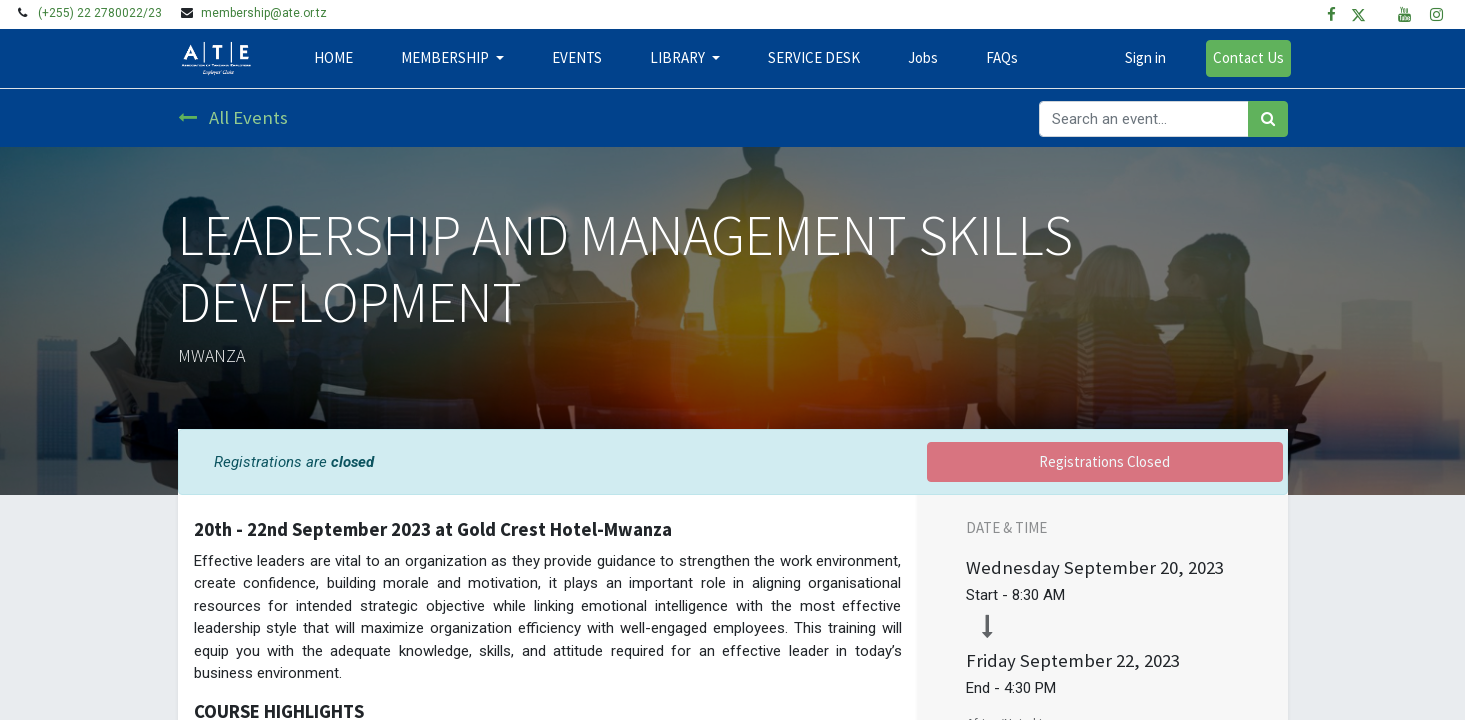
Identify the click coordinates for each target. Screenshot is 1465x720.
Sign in (1142, 57)
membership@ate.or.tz (264, 13)
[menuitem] (337, 58)
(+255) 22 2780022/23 (100, 13)
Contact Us (1245, 57)
